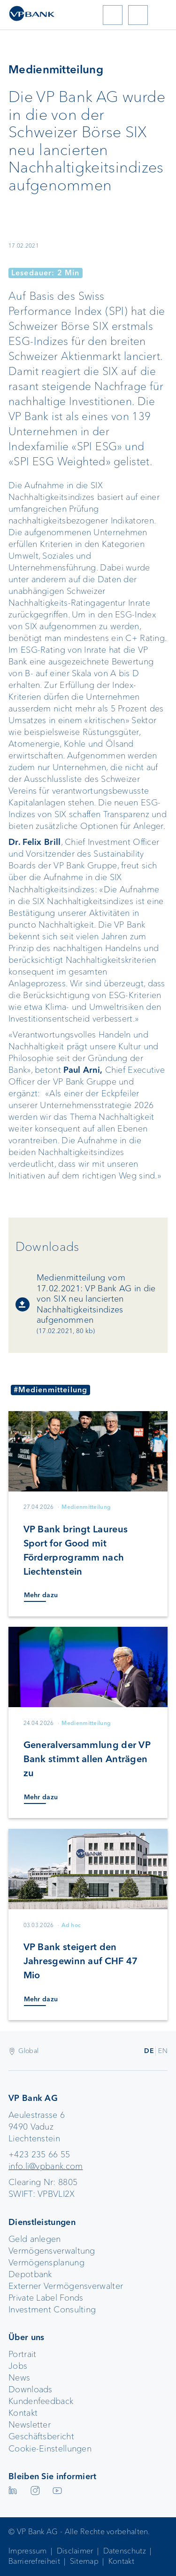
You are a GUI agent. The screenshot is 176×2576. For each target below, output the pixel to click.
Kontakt (23, 2413)
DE (149, 2050)
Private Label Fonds (46, 2298)
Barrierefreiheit (34, 2561)
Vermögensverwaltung (51, 2251)
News (19, 2378)
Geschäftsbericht (41, 2436)
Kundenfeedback (40, 2401)
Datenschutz (124, 2550)
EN (163, 2050)
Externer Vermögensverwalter (65, 2286)
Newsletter (29, 2425)
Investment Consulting (52, 2309)
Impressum (27, 2550)
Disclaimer (75, 2550)
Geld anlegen (34, 2239)
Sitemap (84, 2561)
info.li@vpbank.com (45, 2166)
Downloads (30, 2389)
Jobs (17, 2366)
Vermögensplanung (46, 2262)
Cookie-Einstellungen (50, 2448)
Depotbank (30, 2274)
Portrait (22, 2354)
